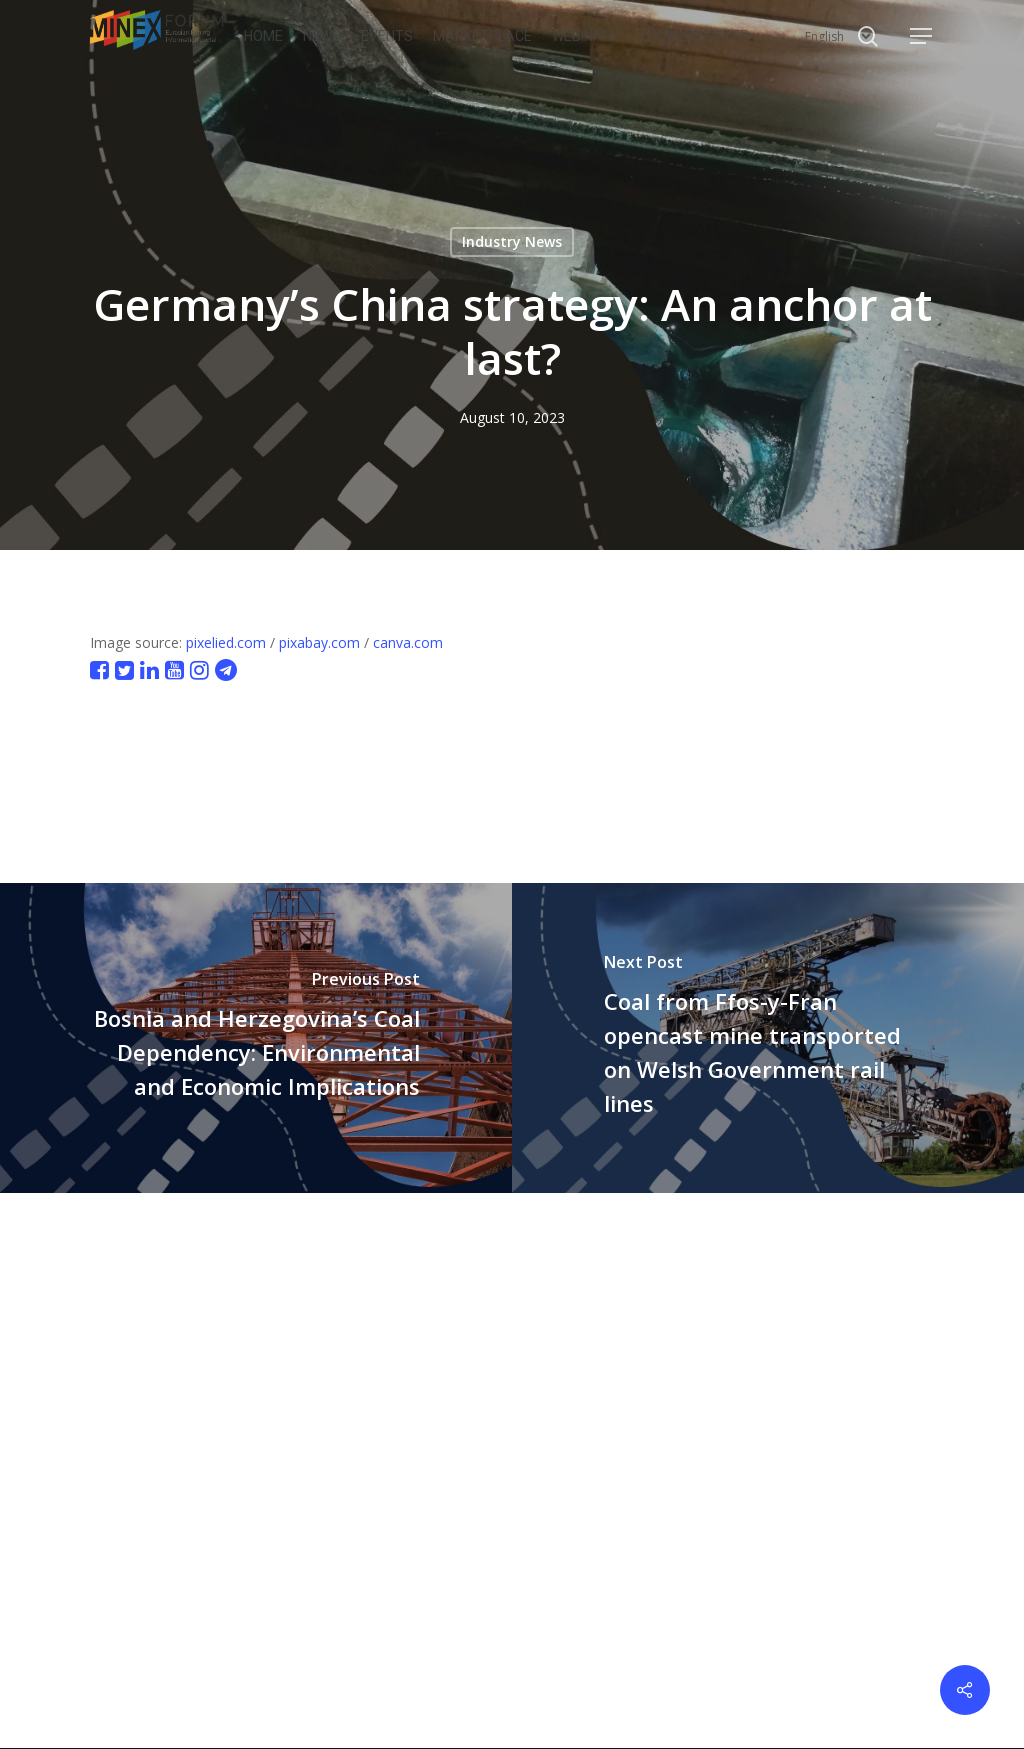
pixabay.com (319, 642)
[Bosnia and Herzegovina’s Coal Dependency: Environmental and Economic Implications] (256, 1038)
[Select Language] (838, 36)
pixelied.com (226, 642)
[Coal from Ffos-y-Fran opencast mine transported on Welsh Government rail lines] (768, 1038)
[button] (922, 36)
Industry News (512, 241)
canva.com (408, 642)
